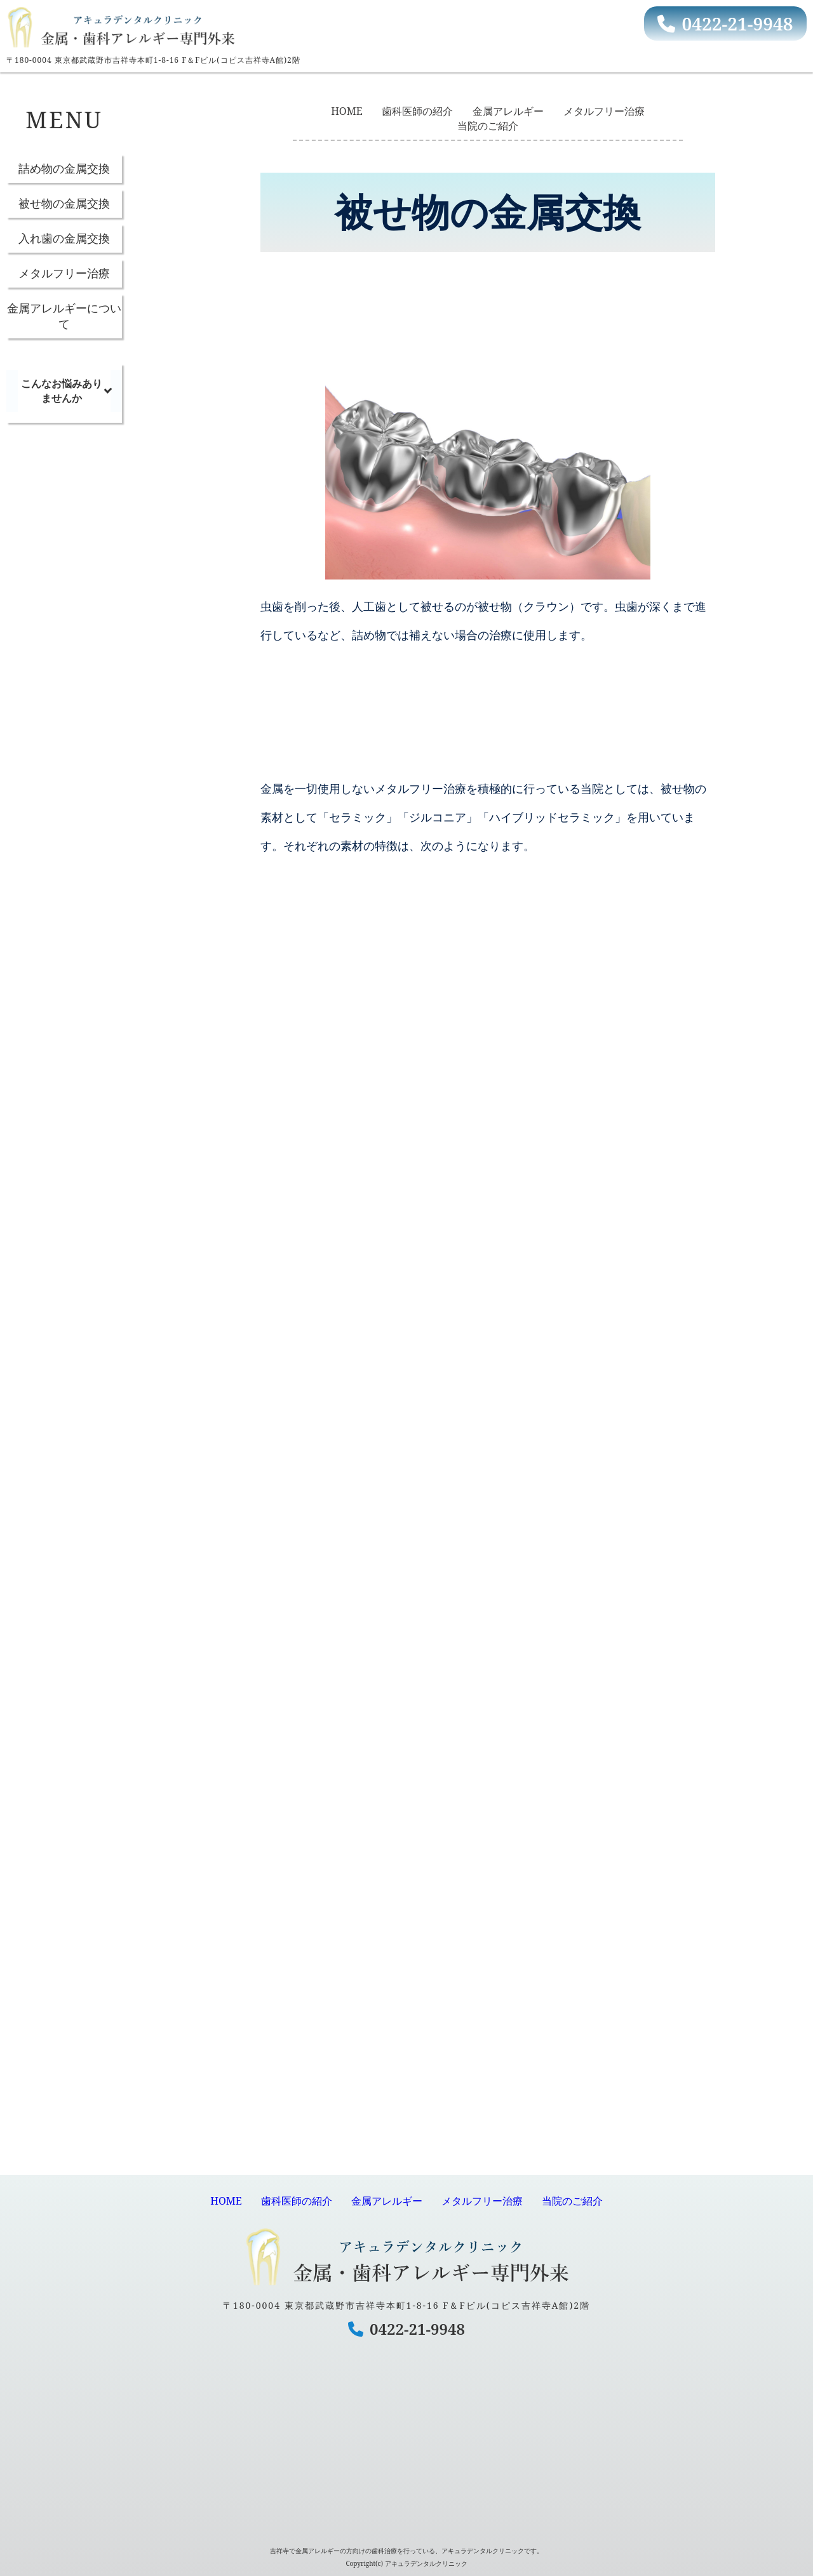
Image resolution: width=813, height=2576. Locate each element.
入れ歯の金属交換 (64, 238)
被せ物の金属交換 (64, 203)
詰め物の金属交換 (64, 168)
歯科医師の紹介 (417, 111)
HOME (347, 111)
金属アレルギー (508, 111)
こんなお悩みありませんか (61, 390)
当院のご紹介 (487, 126)
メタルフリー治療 (64, 273)
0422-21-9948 (725, 23)
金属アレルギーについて (64, 315)
